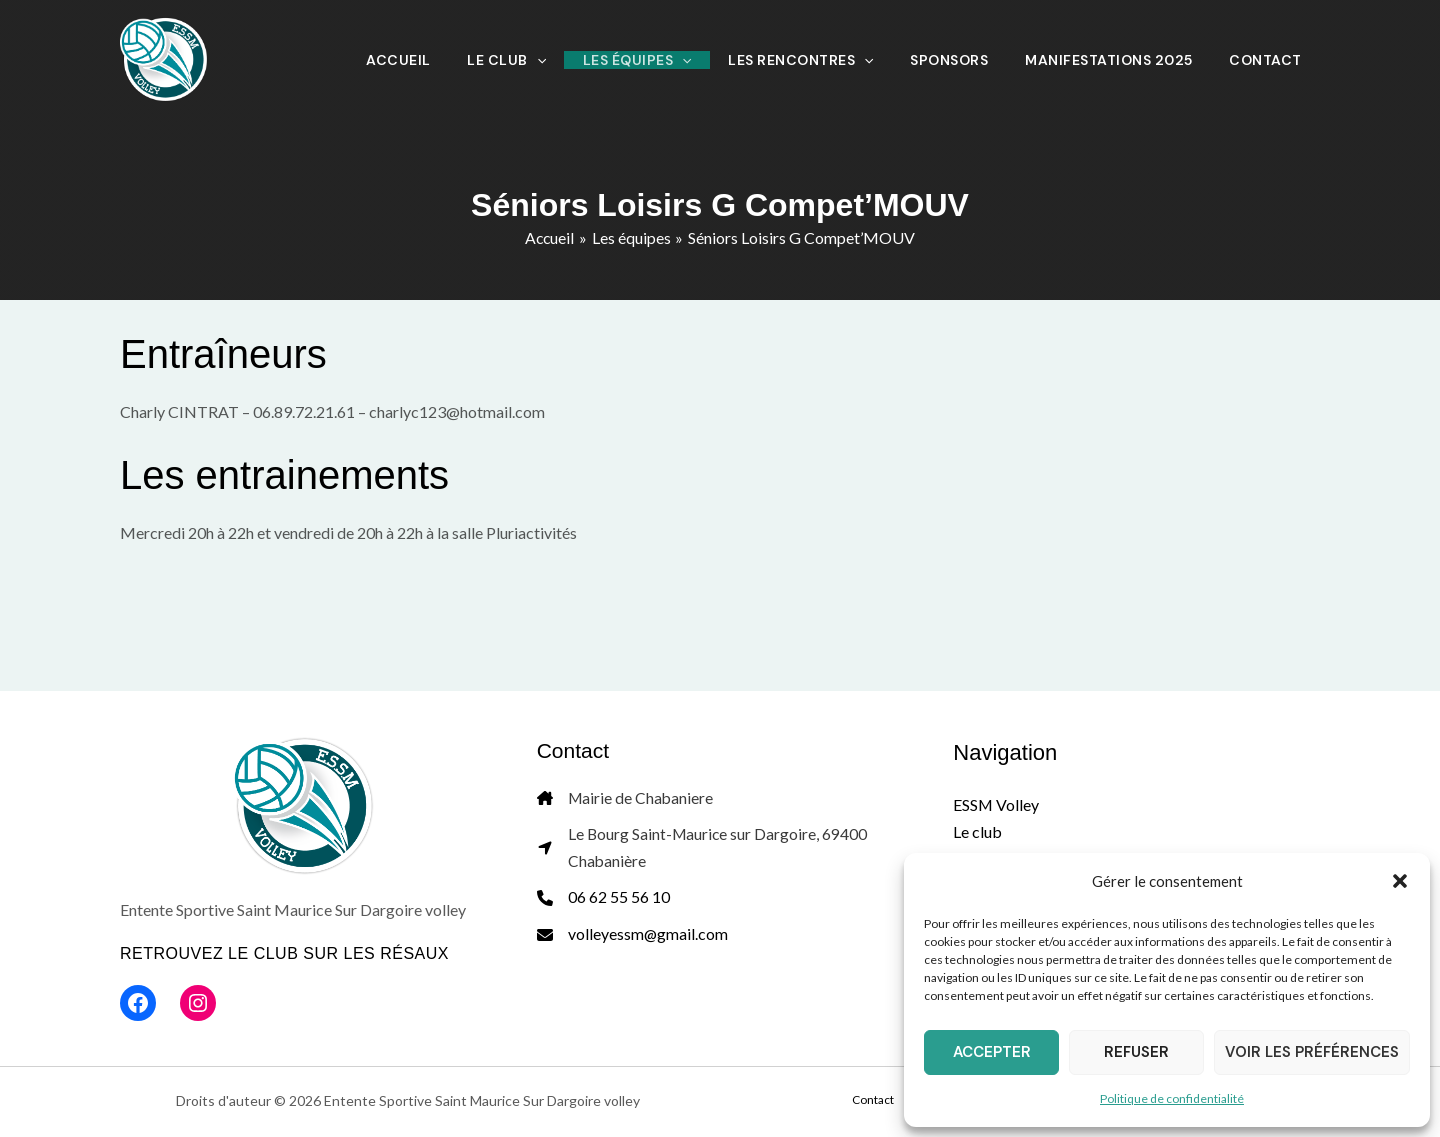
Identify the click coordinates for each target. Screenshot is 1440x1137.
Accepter (992, 1052)
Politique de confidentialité (1172, 1098)
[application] (628, 60)
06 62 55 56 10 (619, 900)
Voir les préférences (1312, 1052)
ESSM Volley (996, 804)
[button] (1400, 881)
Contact (895, 1100)
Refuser (1136, 1052)
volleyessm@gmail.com (648, 937)
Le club (977, 831)
